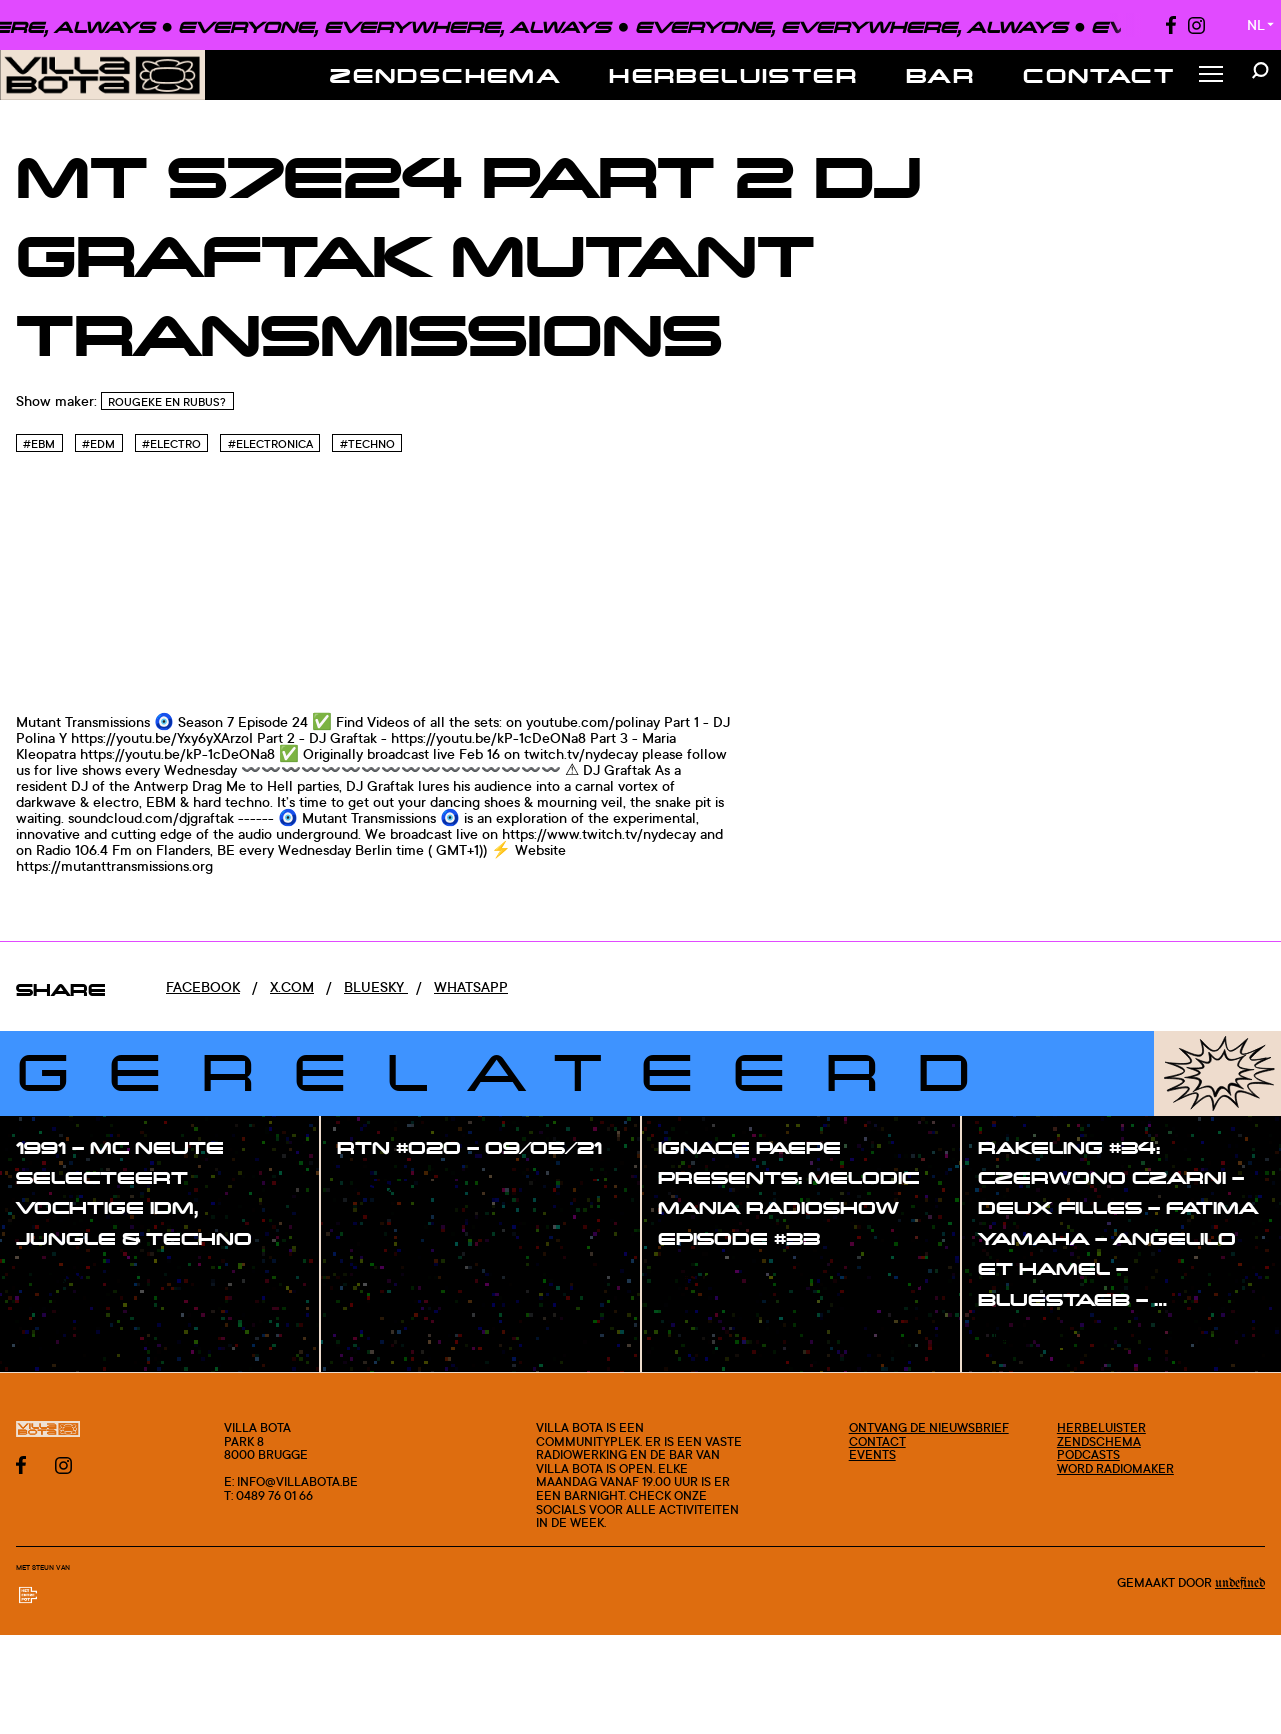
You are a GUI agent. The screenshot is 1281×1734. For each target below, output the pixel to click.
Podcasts (1088, 1454)
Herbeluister (733, 75)
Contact (1099, 75)
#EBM (39, 444)
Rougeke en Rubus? (167, 402)
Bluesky (376, 986)
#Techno (367, 444)
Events (872, 1454)
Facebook (203, 986)
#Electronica (270, 444)
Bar (940, 75)
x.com (292, 986)
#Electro (171, 444)
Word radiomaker (1115, 1468)
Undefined (1240, 1583)
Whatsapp (471, 986)
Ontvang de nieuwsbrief (929, 1427)
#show (60, 1279)
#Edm (98, 444)
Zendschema (445, 75)
